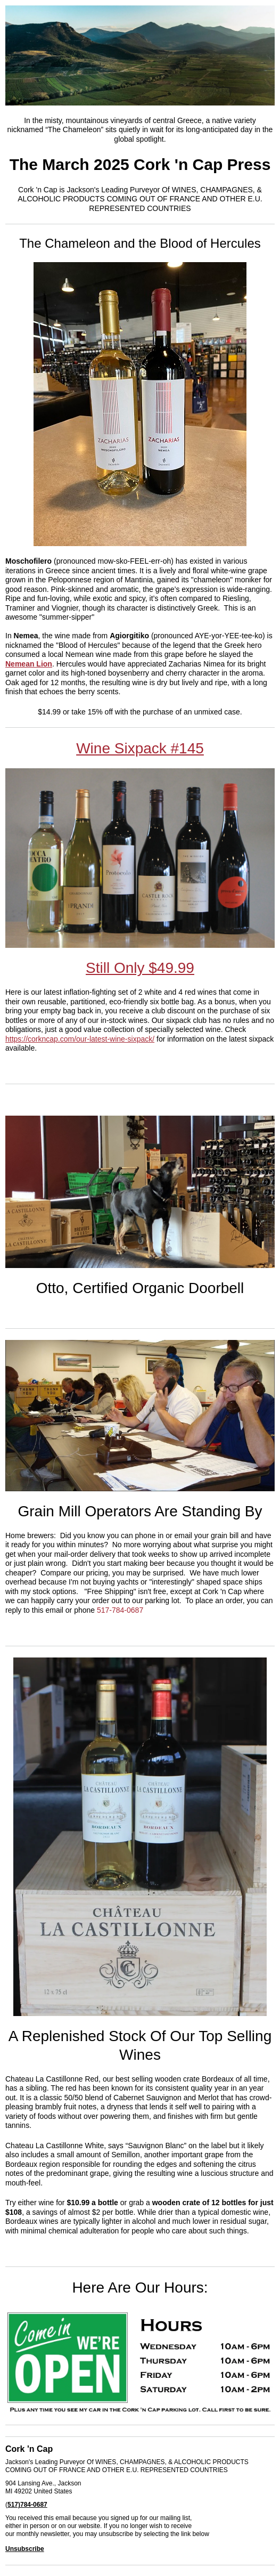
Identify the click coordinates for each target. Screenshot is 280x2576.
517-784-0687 (120, 1610)
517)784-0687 (27, 2504)
